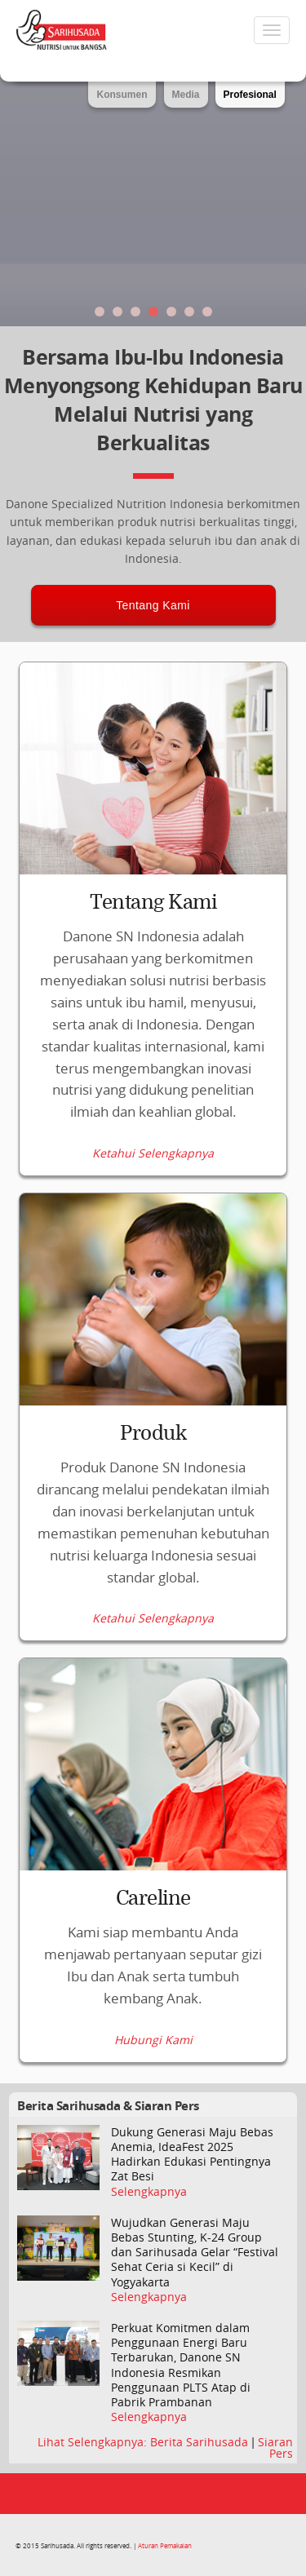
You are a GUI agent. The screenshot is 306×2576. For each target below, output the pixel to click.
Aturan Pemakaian (165, 2545)
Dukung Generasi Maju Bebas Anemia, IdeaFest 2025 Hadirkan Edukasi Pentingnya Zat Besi (192, 2154)
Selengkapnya (149, 2191)
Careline (153, 1898)
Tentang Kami (153, 605)
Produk (153, 1433)
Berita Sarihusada (200, 2442)
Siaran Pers (275, 2447)
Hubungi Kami (153, 2040)
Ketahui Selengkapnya (153, 1153)
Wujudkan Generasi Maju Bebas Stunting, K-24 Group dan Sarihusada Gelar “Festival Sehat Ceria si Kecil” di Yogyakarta (194, 2252)
